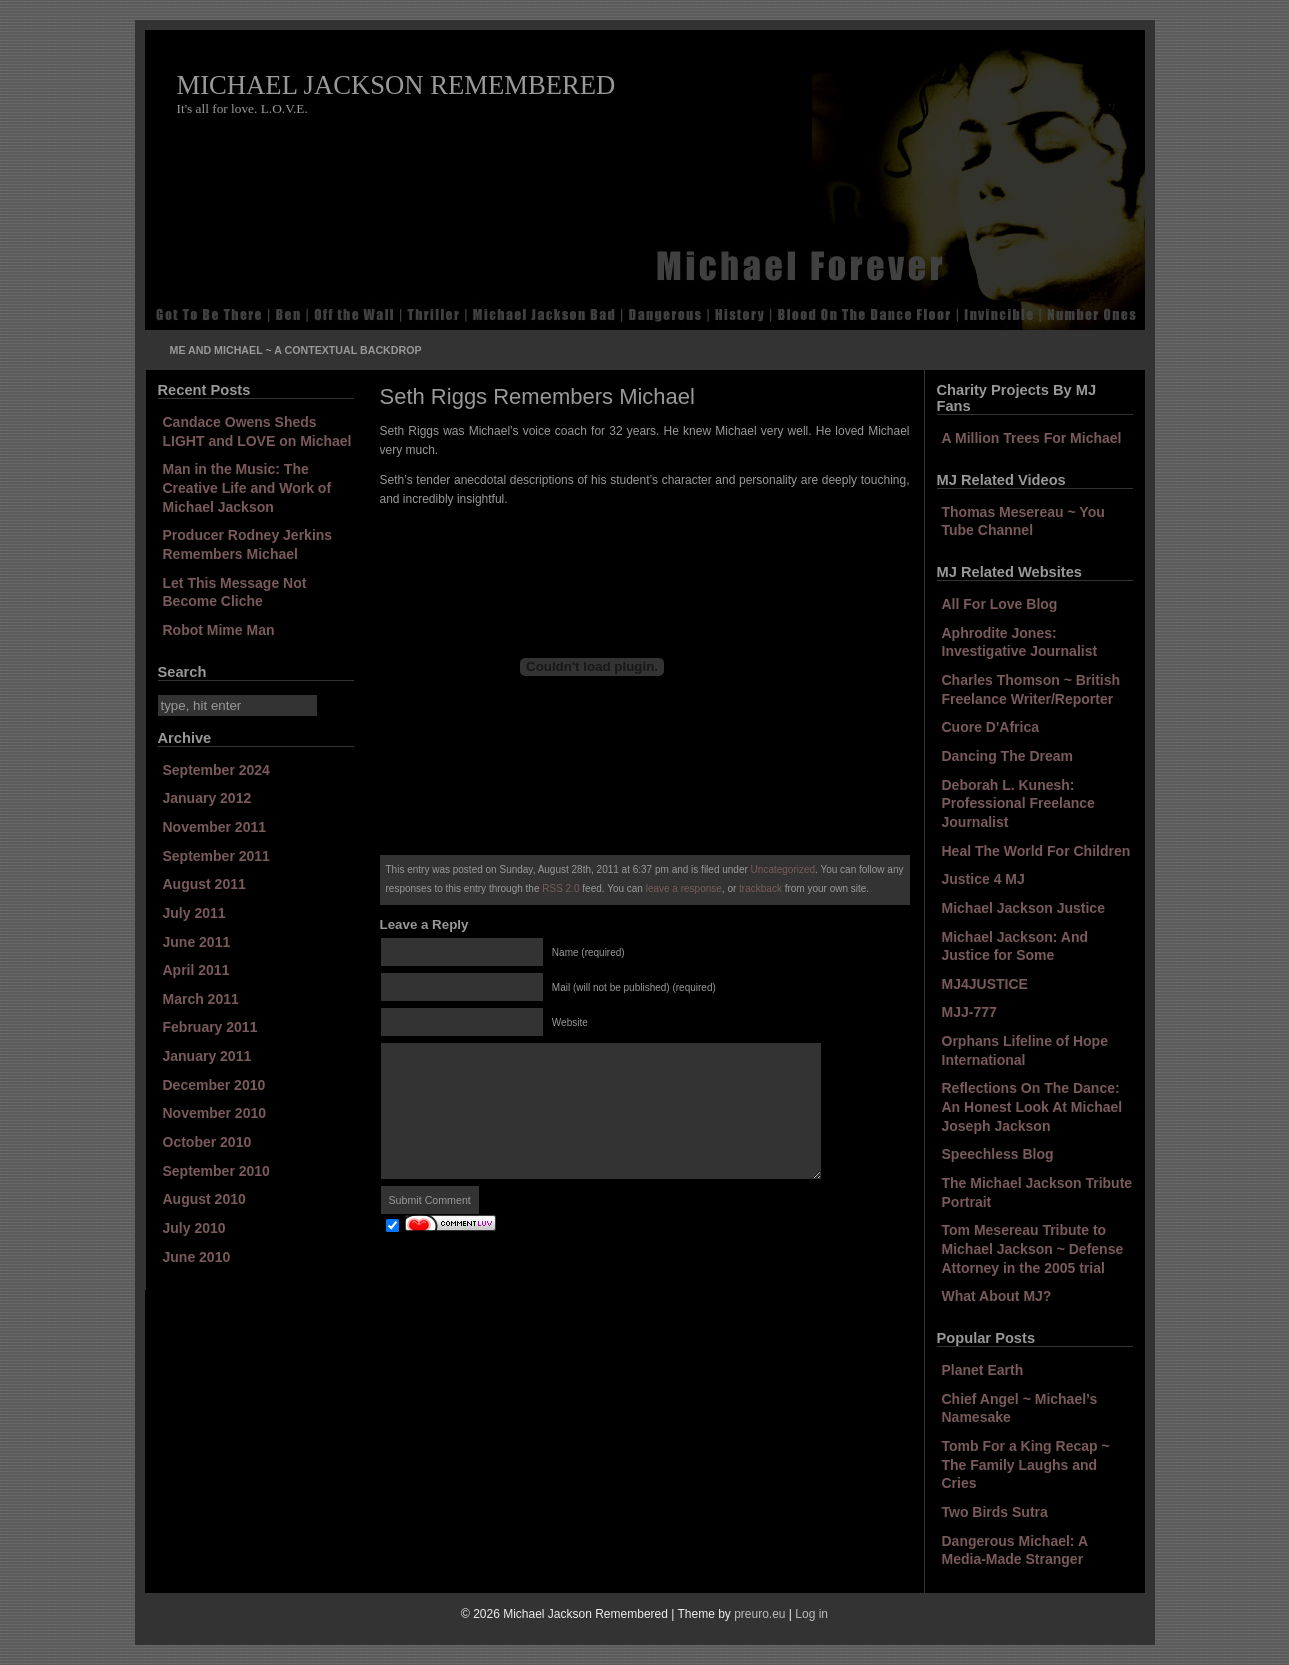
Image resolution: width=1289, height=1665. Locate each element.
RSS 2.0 (560, 888)
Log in (811, 1614)
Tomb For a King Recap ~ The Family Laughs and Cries (1026, 1464)
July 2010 (194, 1228)
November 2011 (215, 827)
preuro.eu (759, 1614)
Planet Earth (983, 1370)
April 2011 (196, 970)
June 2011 (197, 942)
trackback (760, 888)
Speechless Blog (998, 1154)
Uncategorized (783, 869)
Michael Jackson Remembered (396, 85)
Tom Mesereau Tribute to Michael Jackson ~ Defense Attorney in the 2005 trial (1033, 1248)
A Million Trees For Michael (1032, 438)
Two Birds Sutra (995, 1512)
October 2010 (207, 1142)
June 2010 (197, 1257)
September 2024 (216, 770)
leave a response (684, 888)
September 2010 (216, 1171)
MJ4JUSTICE (985, 984)
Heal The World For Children (1036, 851)
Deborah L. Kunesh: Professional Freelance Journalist (1018, 803)
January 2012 (207, 798)
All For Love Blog (1000, 604)
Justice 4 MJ (983, 879)
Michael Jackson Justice (1023, 908)
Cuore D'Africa (990, 727)
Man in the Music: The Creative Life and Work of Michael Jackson (247, 487)
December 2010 (214, 1085)
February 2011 (210, 1027)
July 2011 (194, 913)
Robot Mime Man (219, 630)
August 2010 (204, 1199)
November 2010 (215, 1113)
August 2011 (204, 884)
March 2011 (201, 999)
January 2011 (207, 1056)
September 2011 (216, 856)
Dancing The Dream (1007, 756)
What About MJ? (997, 1296)
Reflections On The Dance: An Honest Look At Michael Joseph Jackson (1032, 1106)
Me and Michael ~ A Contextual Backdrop (296, 350)
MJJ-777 (969, 1012)
